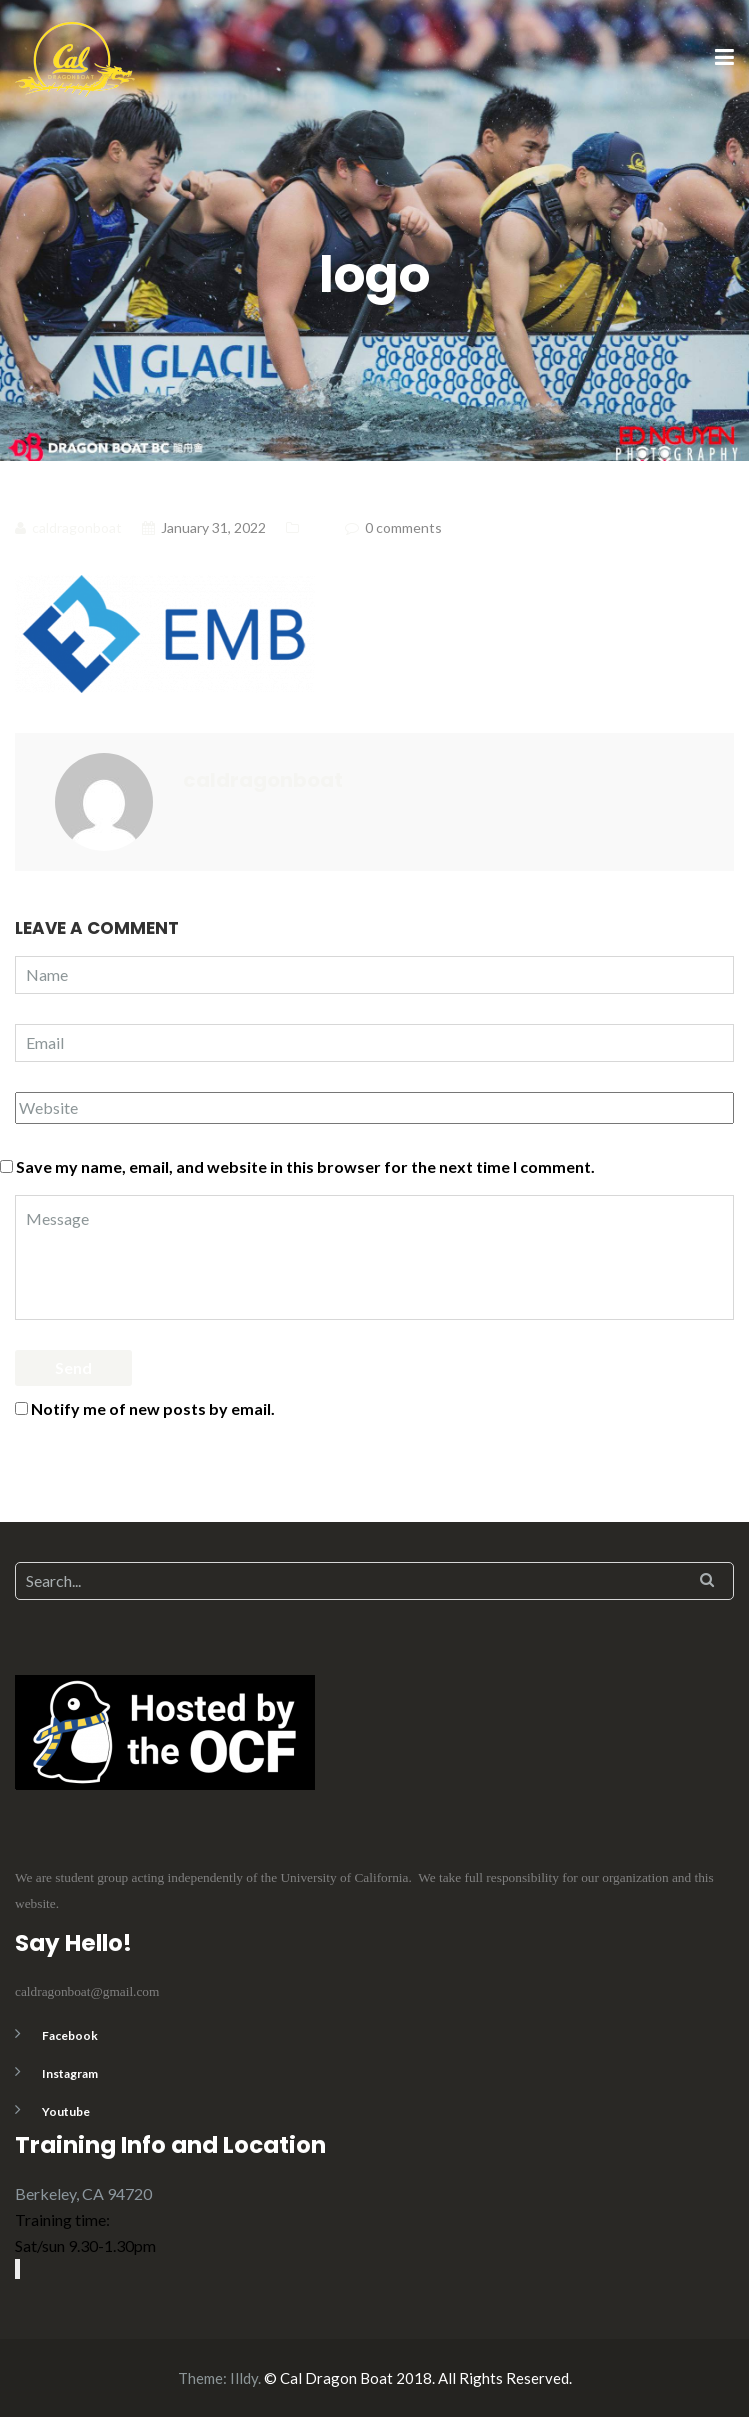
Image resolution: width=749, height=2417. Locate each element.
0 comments (403, 527)
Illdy (244, 2378)
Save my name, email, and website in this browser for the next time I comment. (305, 1166)
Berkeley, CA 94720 (83, 2193)
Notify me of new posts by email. (153, 1408)
